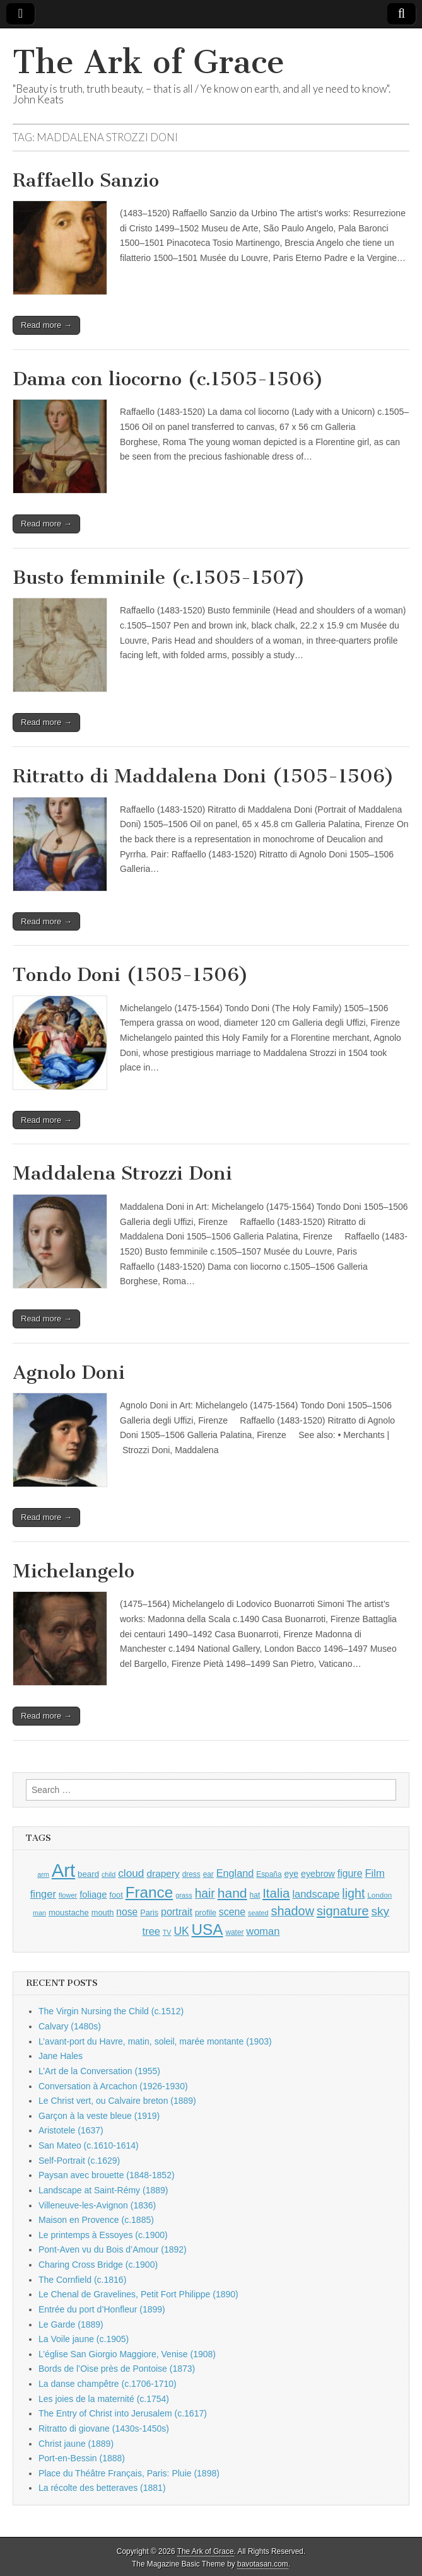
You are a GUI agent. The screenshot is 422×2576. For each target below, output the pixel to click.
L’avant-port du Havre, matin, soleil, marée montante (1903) (155, 2041)
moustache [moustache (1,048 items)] (69, 1912)
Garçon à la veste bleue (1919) (99, 2116)
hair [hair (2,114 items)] (205, 1893)
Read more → (46, 325)
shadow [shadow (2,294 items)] (293, 1911)
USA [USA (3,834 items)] (207, 1929)
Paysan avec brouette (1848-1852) (106, 2175)
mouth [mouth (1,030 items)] (102, 1912)
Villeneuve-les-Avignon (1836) (97, 2205)
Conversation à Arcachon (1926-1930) (113, 2086)
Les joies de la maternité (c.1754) (103, 2399)
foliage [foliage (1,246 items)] (93, 1894)
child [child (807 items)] (108, 1874)
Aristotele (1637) (70, 2130)
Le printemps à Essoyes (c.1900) (103, 2235)
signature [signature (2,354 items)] (343, 1911)
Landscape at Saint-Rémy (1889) (103, 2190)
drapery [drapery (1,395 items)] (162, 1873)
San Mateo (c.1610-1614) (88, 2145)
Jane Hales (60, 2056)
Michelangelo (73, 1571)
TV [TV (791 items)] (167, 1932)
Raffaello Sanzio (86, 180)
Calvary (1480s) (69, 2026)
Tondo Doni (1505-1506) (131, 974)
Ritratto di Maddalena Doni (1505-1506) (203, 776)
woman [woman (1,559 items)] (262, 1931)
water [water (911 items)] (234, 1932)
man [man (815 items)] (39, 1913)
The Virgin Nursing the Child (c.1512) (111, 2011)
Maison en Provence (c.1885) (96, 2220)
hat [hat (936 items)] (255, 1895)
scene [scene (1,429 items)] (232, 1911)
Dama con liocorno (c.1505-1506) (168, 379)
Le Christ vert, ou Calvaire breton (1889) (117, 2101)
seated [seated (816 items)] (258, 1913)
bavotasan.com (262, 2564)
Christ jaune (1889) (76, 2444)
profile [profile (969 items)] (205, 1912)
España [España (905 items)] (268, 1874)
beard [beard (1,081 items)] (88, 1874)
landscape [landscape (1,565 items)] (315, 1894)
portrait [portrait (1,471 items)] (176, 1911)
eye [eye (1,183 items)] (291, 1874)
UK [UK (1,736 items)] (181, 1931)
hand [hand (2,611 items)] (232, 1893)
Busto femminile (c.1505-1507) (159, 577)
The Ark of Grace (148, 62)
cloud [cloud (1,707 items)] (131, 1873)
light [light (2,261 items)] (353, 1893)
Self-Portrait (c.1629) (79, 2160)
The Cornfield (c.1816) (82, 2280)
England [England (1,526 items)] (235, 1873)
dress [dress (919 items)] (191, 1874)
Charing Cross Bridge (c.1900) (98, 2265)
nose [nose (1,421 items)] (127, 1911)
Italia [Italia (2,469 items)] (276, 1893)
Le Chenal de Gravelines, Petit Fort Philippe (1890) (138, 2294)
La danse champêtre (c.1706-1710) (107, 2384)
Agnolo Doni (69, 1372)
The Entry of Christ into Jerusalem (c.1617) (122, 2413)
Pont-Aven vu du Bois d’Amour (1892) (112, 2249)
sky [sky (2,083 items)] (380, 1911)
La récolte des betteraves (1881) (102, 2488)
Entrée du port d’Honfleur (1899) (101, 2309)
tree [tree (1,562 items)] (151, 1931)
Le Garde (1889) (70, 2324)
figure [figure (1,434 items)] (350, 1873)
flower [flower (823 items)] (68, 1895)
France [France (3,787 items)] (149, 1892)
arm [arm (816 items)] (43, 1874)
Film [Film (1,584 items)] (374, 1873)
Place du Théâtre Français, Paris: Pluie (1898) (129, 2473)
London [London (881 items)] (379, 1895)
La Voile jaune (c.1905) (83, 2339)
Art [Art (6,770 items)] (63, 1870)
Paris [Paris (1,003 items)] (149, 1912)
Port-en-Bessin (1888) (81, 2458)
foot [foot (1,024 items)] (115, 1895)
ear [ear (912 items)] (208, 1874)
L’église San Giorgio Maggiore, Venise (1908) (127, 2354)
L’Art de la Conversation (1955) (99, 2071)
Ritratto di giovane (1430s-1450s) (103, 2428)
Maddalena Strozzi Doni (122, 1173)
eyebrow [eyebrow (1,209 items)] (318, 1874)
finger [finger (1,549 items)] (43, 1894)
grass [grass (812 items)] (183, 1895)
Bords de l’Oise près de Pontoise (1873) (116, 2369)
